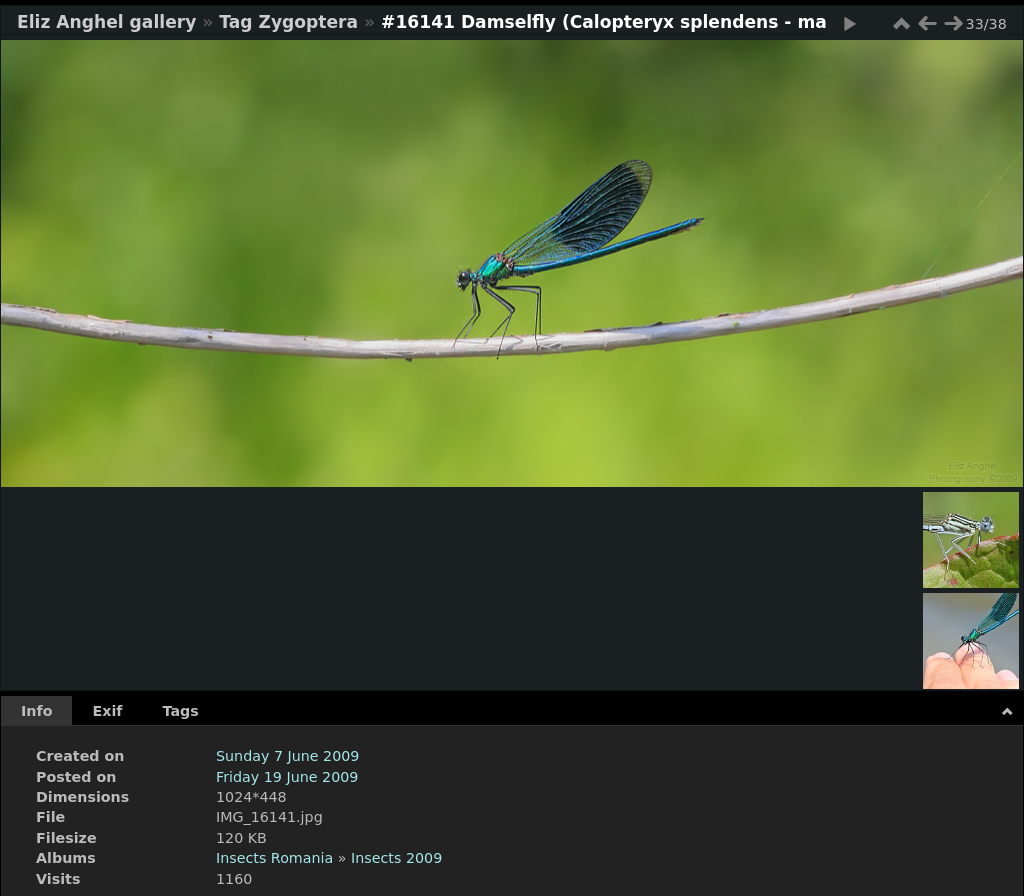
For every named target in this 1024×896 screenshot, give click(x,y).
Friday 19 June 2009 (287, 777)
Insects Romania (274, 858)
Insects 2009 (396, 858)
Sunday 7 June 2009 (287, 756)
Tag (235, 22)
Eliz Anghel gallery (106, 22)
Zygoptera (309, 22)
